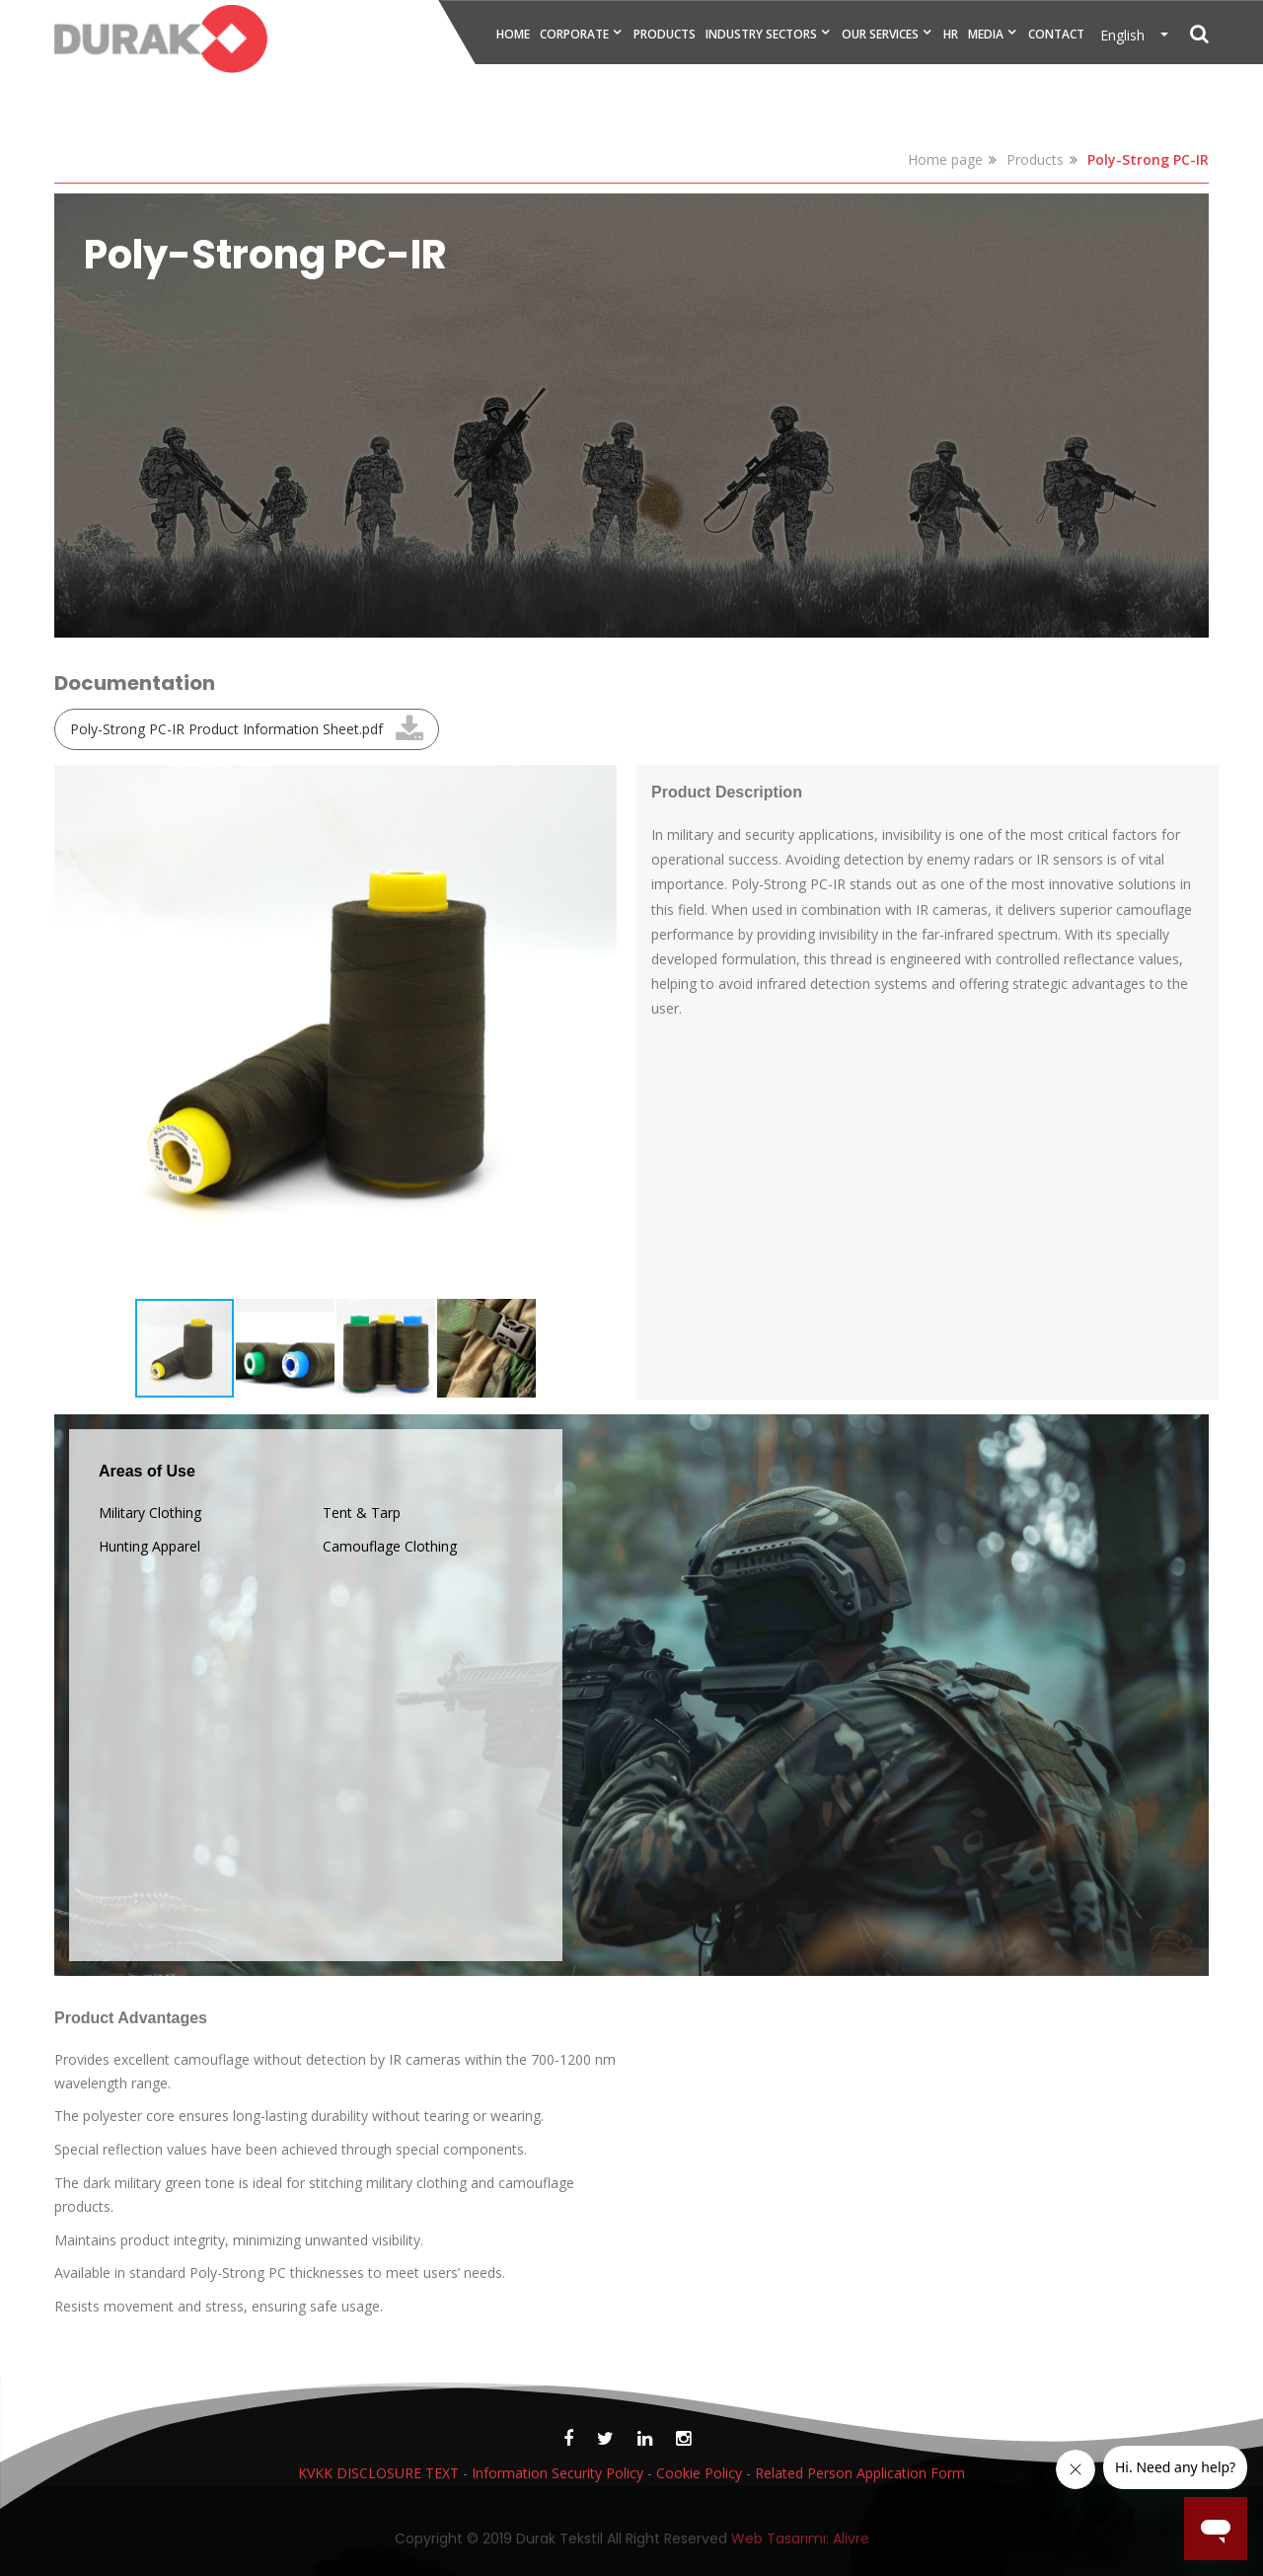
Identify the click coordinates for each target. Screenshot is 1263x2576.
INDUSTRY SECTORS (761, 34)
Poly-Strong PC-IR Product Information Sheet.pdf (226, 729)
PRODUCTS (664, 34)
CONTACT (1056, 34)
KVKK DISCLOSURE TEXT (378, 2472)
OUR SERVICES (880, 34)
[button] (599, 782)
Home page (945, 159)
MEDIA (985, 34)
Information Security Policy (557, 2472)
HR (950, 34)
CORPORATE (574, 34)
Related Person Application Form (860, 2472)
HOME (513, 34)
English (1128, 35)
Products (1035, 159)
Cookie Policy (699, 2472)
